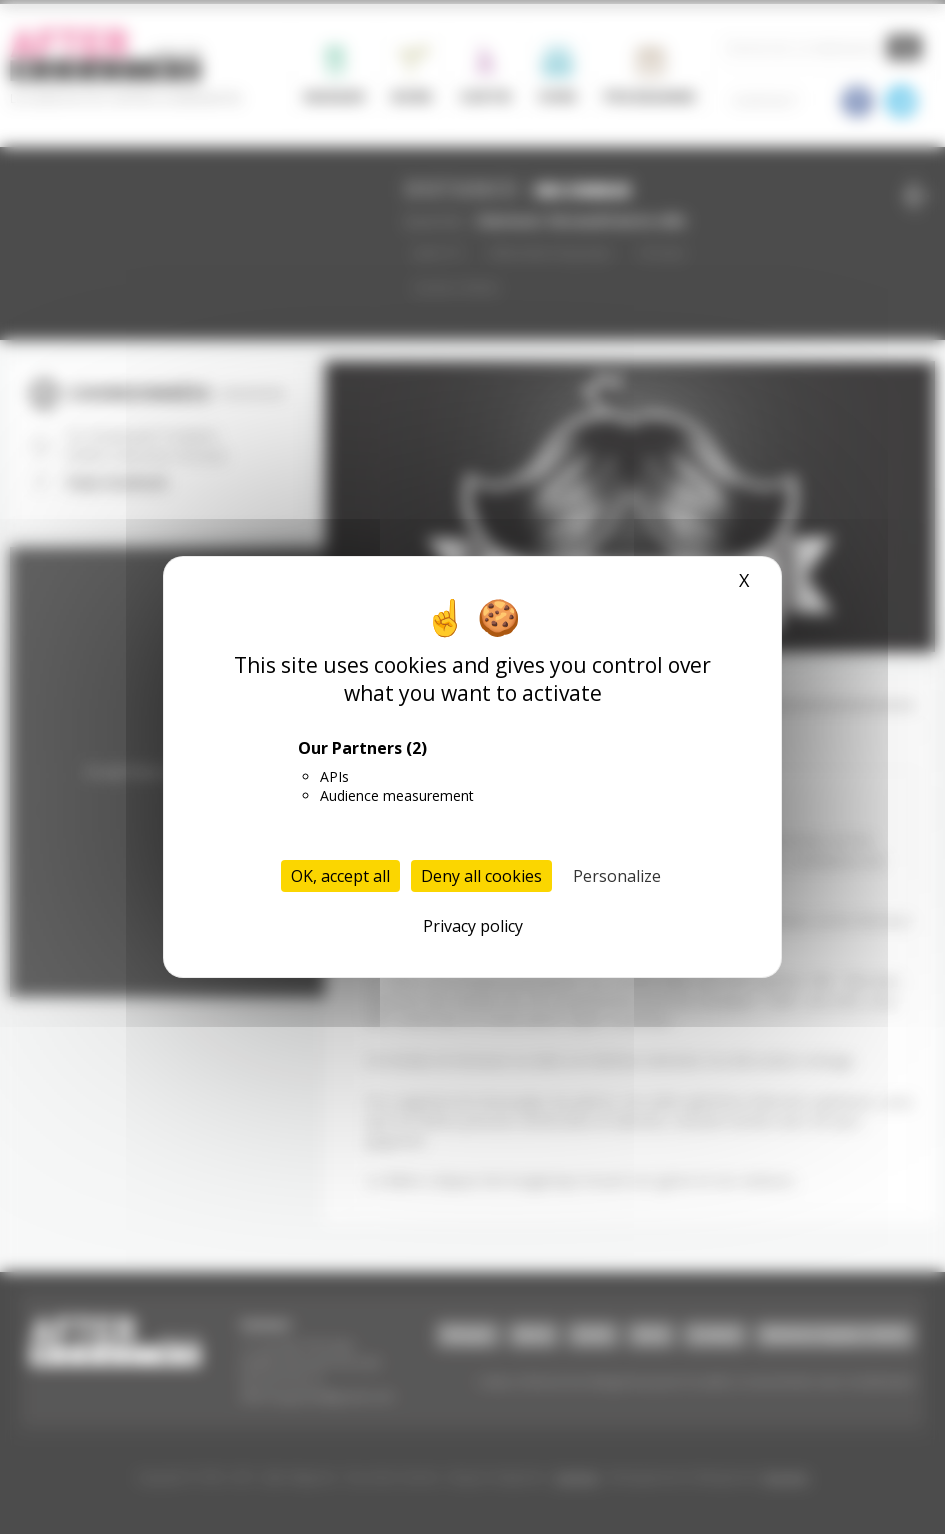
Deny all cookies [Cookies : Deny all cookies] (481, 876)
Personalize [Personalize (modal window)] (617, 876)
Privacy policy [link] (473, 926)
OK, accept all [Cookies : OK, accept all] (340, 876)
